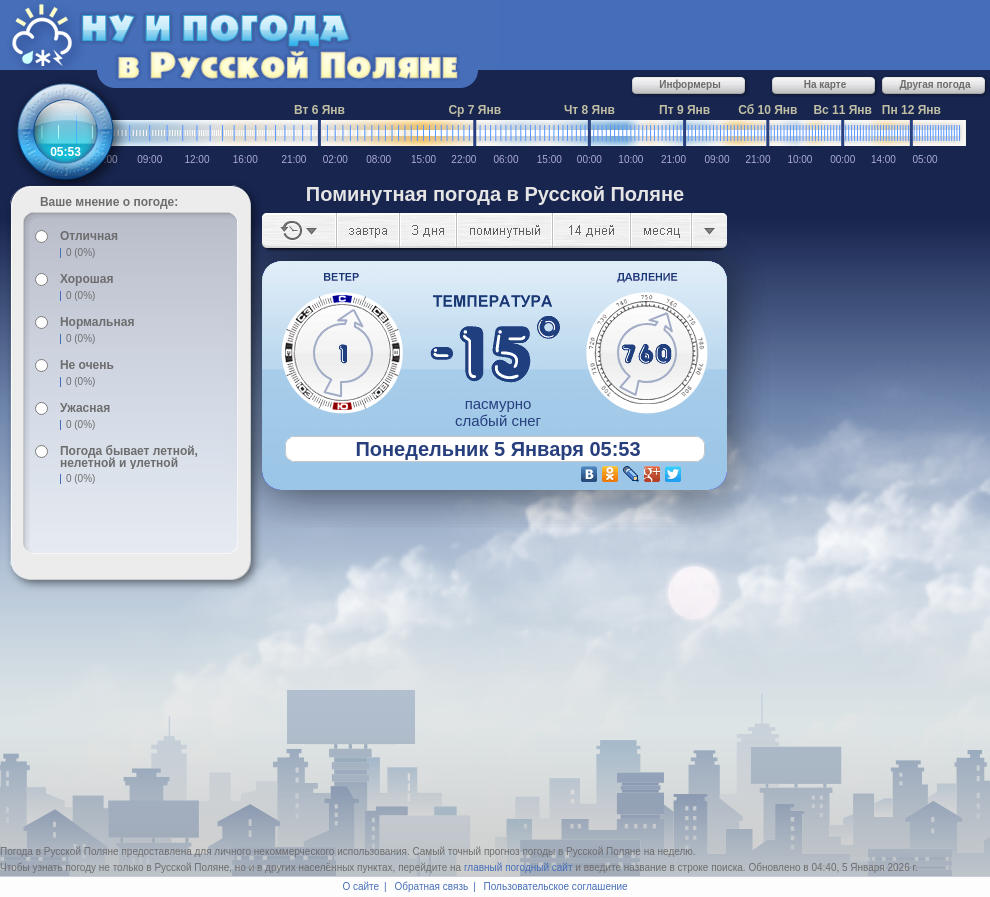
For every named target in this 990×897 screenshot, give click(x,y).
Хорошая (87, 279)
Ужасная (85, 408)
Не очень (87, 365)
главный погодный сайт (518, 867)
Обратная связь (432, 886)
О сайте (360, 886)
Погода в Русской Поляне (59, 851)
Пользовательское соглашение (556, 886)
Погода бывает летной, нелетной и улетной (129, 457)
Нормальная (97, 322)
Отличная (89, 236)
